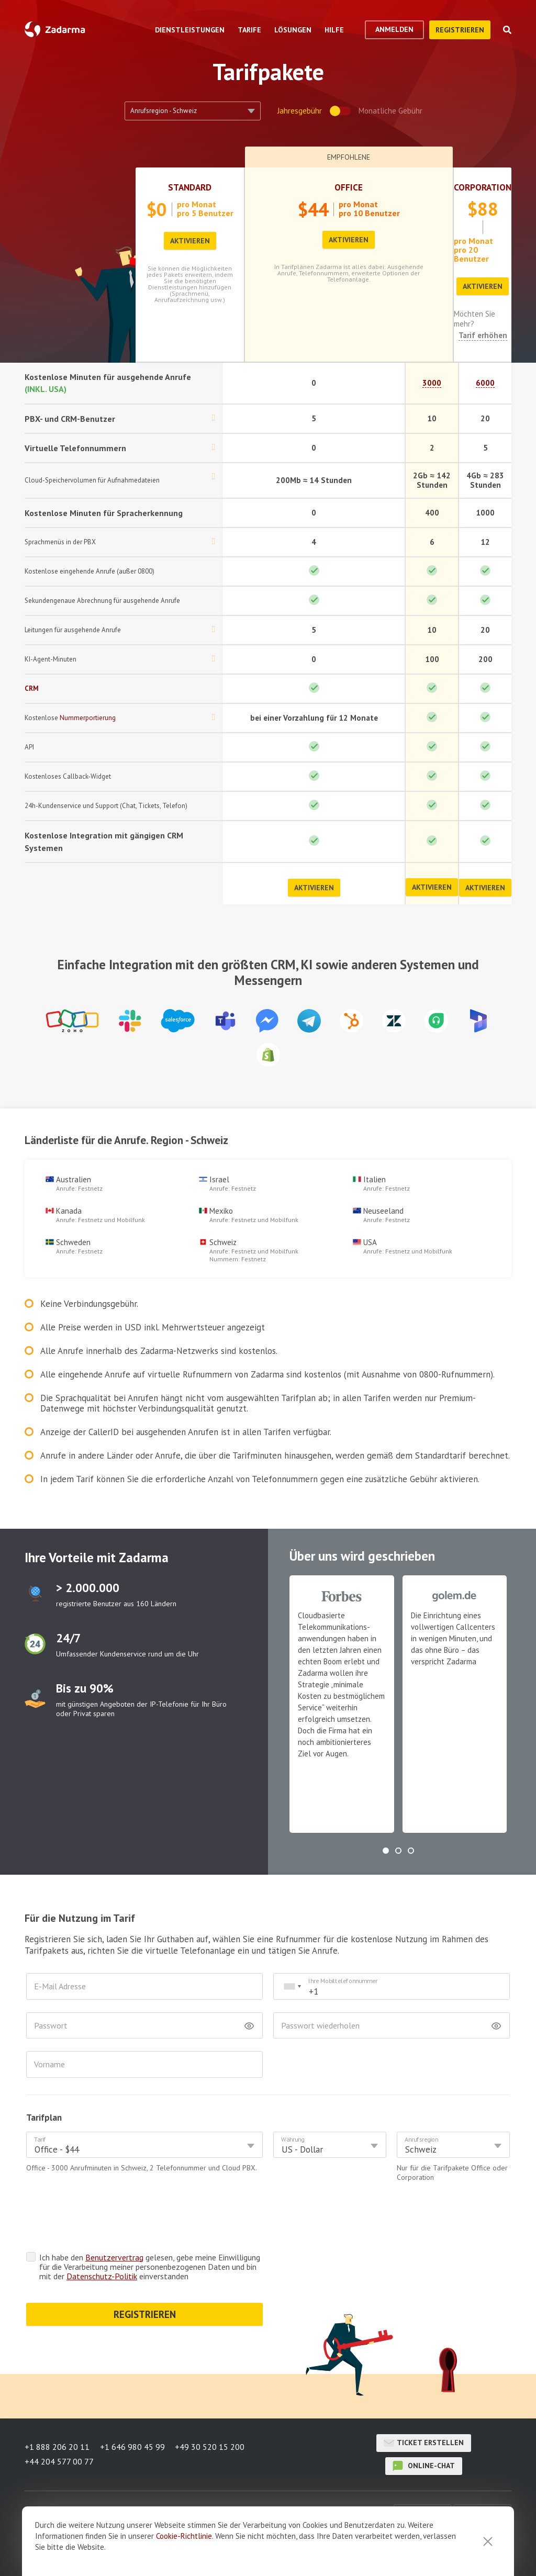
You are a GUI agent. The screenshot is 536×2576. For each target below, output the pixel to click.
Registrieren (460, 30)
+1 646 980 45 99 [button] (132, 2444)
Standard (189, 187)
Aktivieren (190, 240)
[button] (386, 1850)
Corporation (482, 187)
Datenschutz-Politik (101, 2235)
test (35, 1593)
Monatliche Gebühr (390, 111)
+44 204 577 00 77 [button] (59, 2458)
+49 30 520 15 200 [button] (210, 2444)
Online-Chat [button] (424, 2463)
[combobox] (292, 1986)
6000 (485, 383)
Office (348, 187)
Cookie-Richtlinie (184, 2536)
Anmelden (394, 29)
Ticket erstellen (424, 2440)
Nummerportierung (88, 717)
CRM (32, 688)
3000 (431, 383)
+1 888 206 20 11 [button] (57, 2444)
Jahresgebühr (299, 111)
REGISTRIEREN (145, 2273)
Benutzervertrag (114, 2216)
